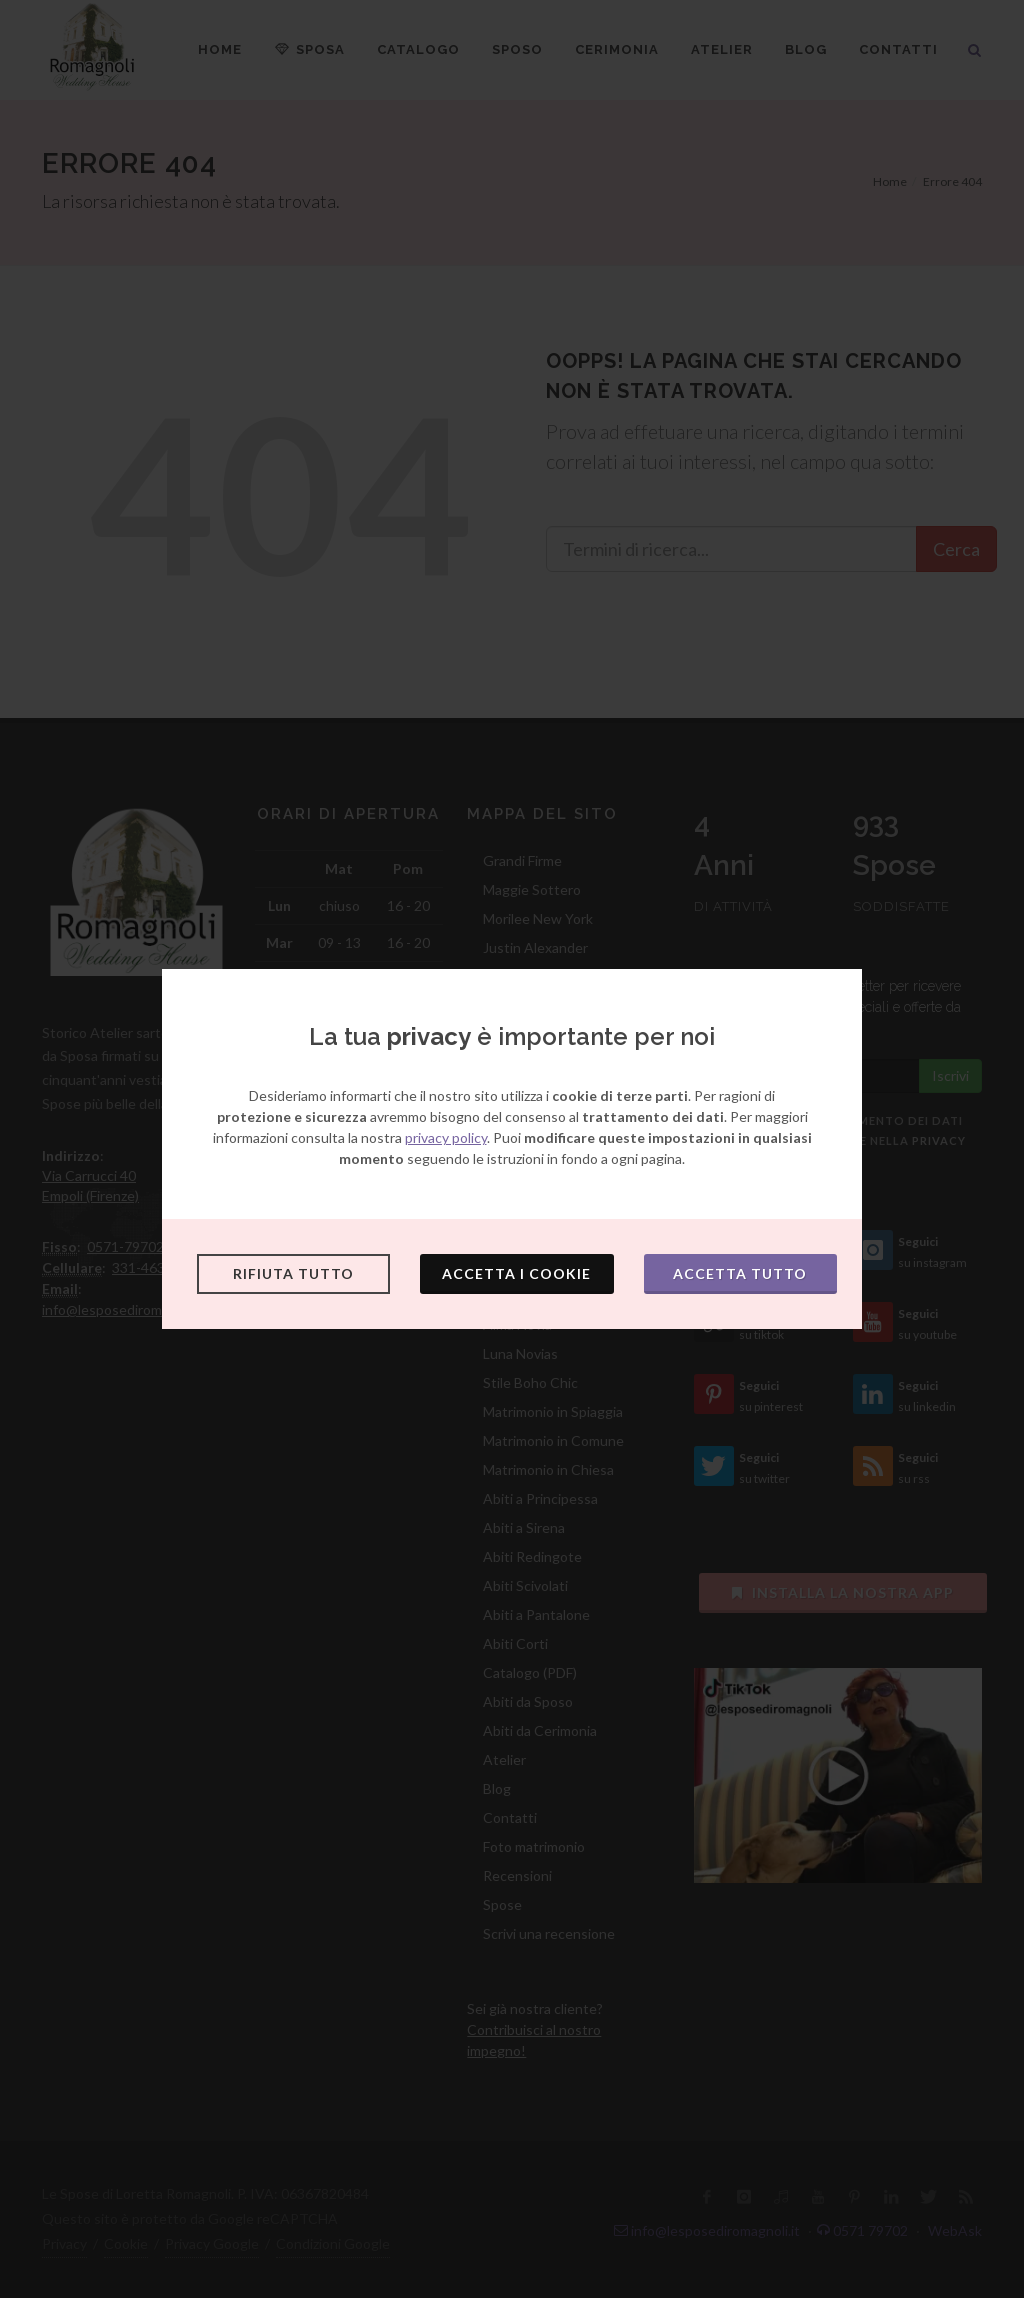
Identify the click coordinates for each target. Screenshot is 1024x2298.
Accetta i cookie (516, 1273)
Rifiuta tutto (293, 1273)
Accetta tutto (740, 1273)
